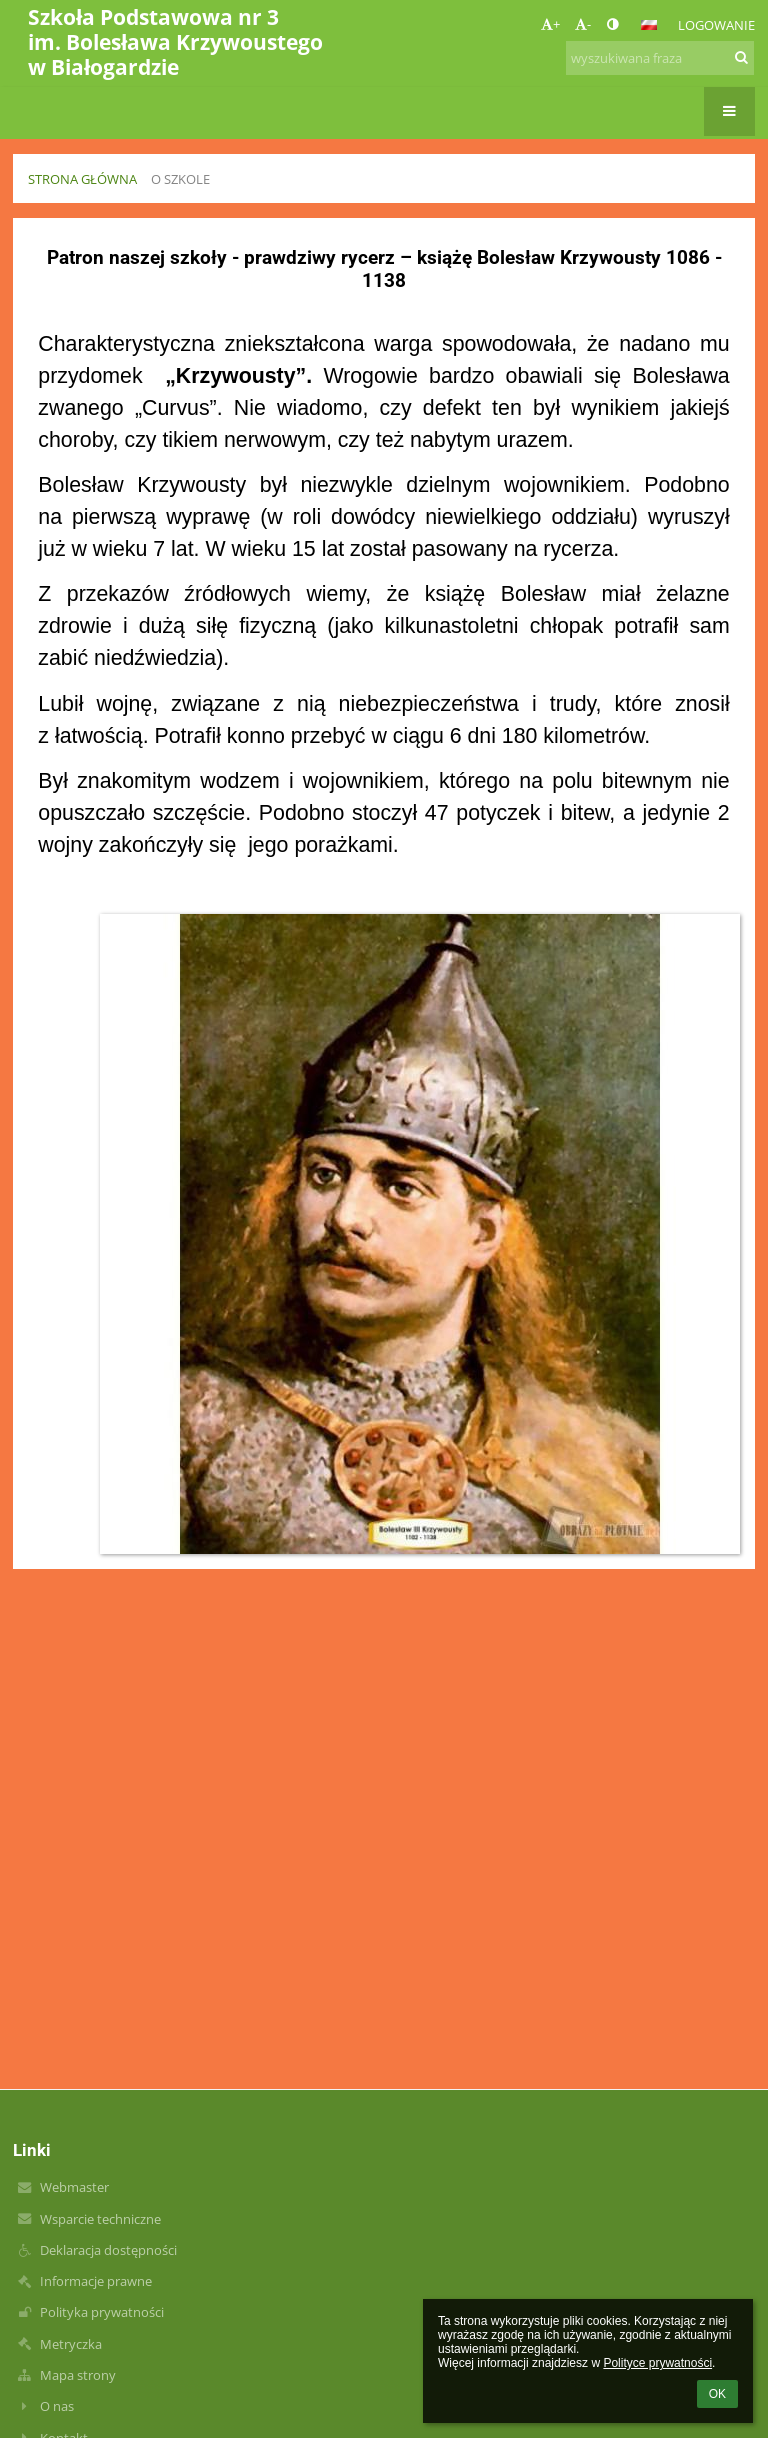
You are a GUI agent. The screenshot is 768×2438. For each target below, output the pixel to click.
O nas (57, 2406)
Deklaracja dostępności (108, 2250)
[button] (649, 25)
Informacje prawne (96, 2281)
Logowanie (716, 25)
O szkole (180, 179)
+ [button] (550, 24)
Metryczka (71, 2344)
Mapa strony (78, 2375)
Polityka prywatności (102, 2312)
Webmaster (74, 2187)
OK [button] (717, 2394)
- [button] (583, 24)
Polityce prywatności (657, 2363)
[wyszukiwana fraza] (660, 58)
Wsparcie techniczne (100, 2219)
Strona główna (82, 179)
